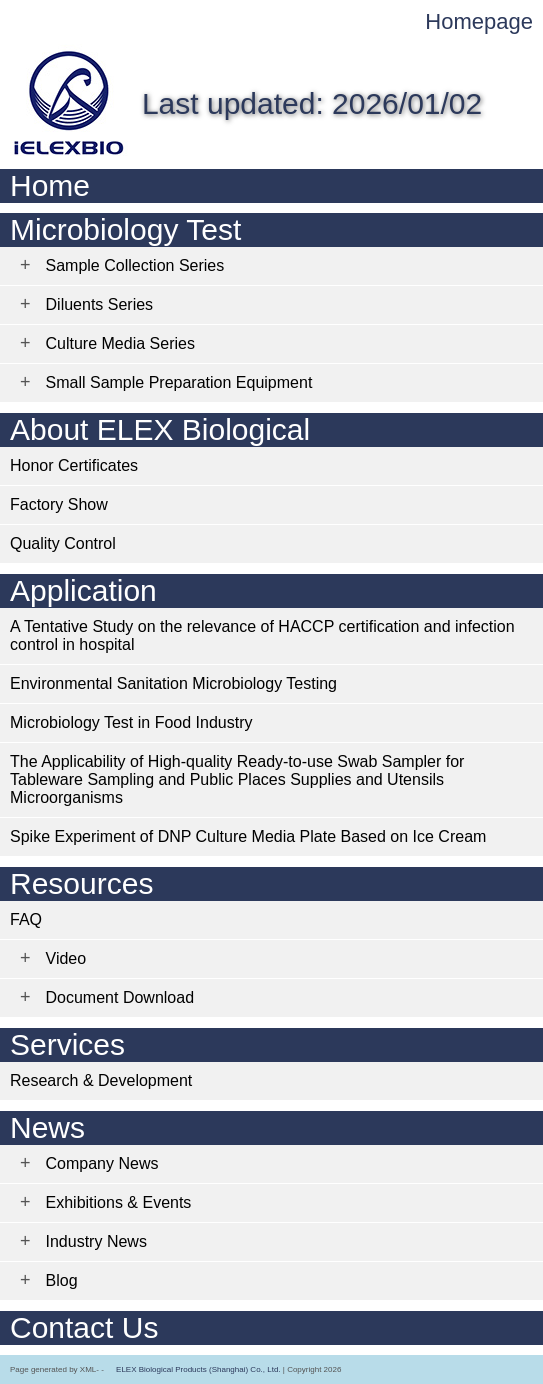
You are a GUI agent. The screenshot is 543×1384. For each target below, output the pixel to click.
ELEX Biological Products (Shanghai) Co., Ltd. (198, 1369)
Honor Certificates (74, 465)
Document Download (120, 997)
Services (67, 1044)
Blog (62, 1280)
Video (66, 958)
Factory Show (59, 504)
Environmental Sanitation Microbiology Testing (173, 683)
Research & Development (101, 1080)
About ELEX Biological (160, 429)
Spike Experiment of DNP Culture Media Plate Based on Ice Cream (248, 836)
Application (83, 590)
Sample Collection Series (135, 265)
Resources (81, 883)
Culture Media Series (120, 343)
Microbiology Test (125, 229)
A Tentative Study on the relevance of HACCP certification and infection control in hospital (262, 635)
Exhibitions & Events (119, 1202)
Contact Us (84, 1327)
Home (50, 185)
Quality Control (63, 543)
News (47, 1127)
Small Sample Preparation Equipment (179, 382)
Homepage (479, 22)
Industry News (96, 1241)
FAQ (26, 919)
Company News (102, 1163)
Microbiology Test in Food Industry (131, 722)
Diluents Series (100, 304)
